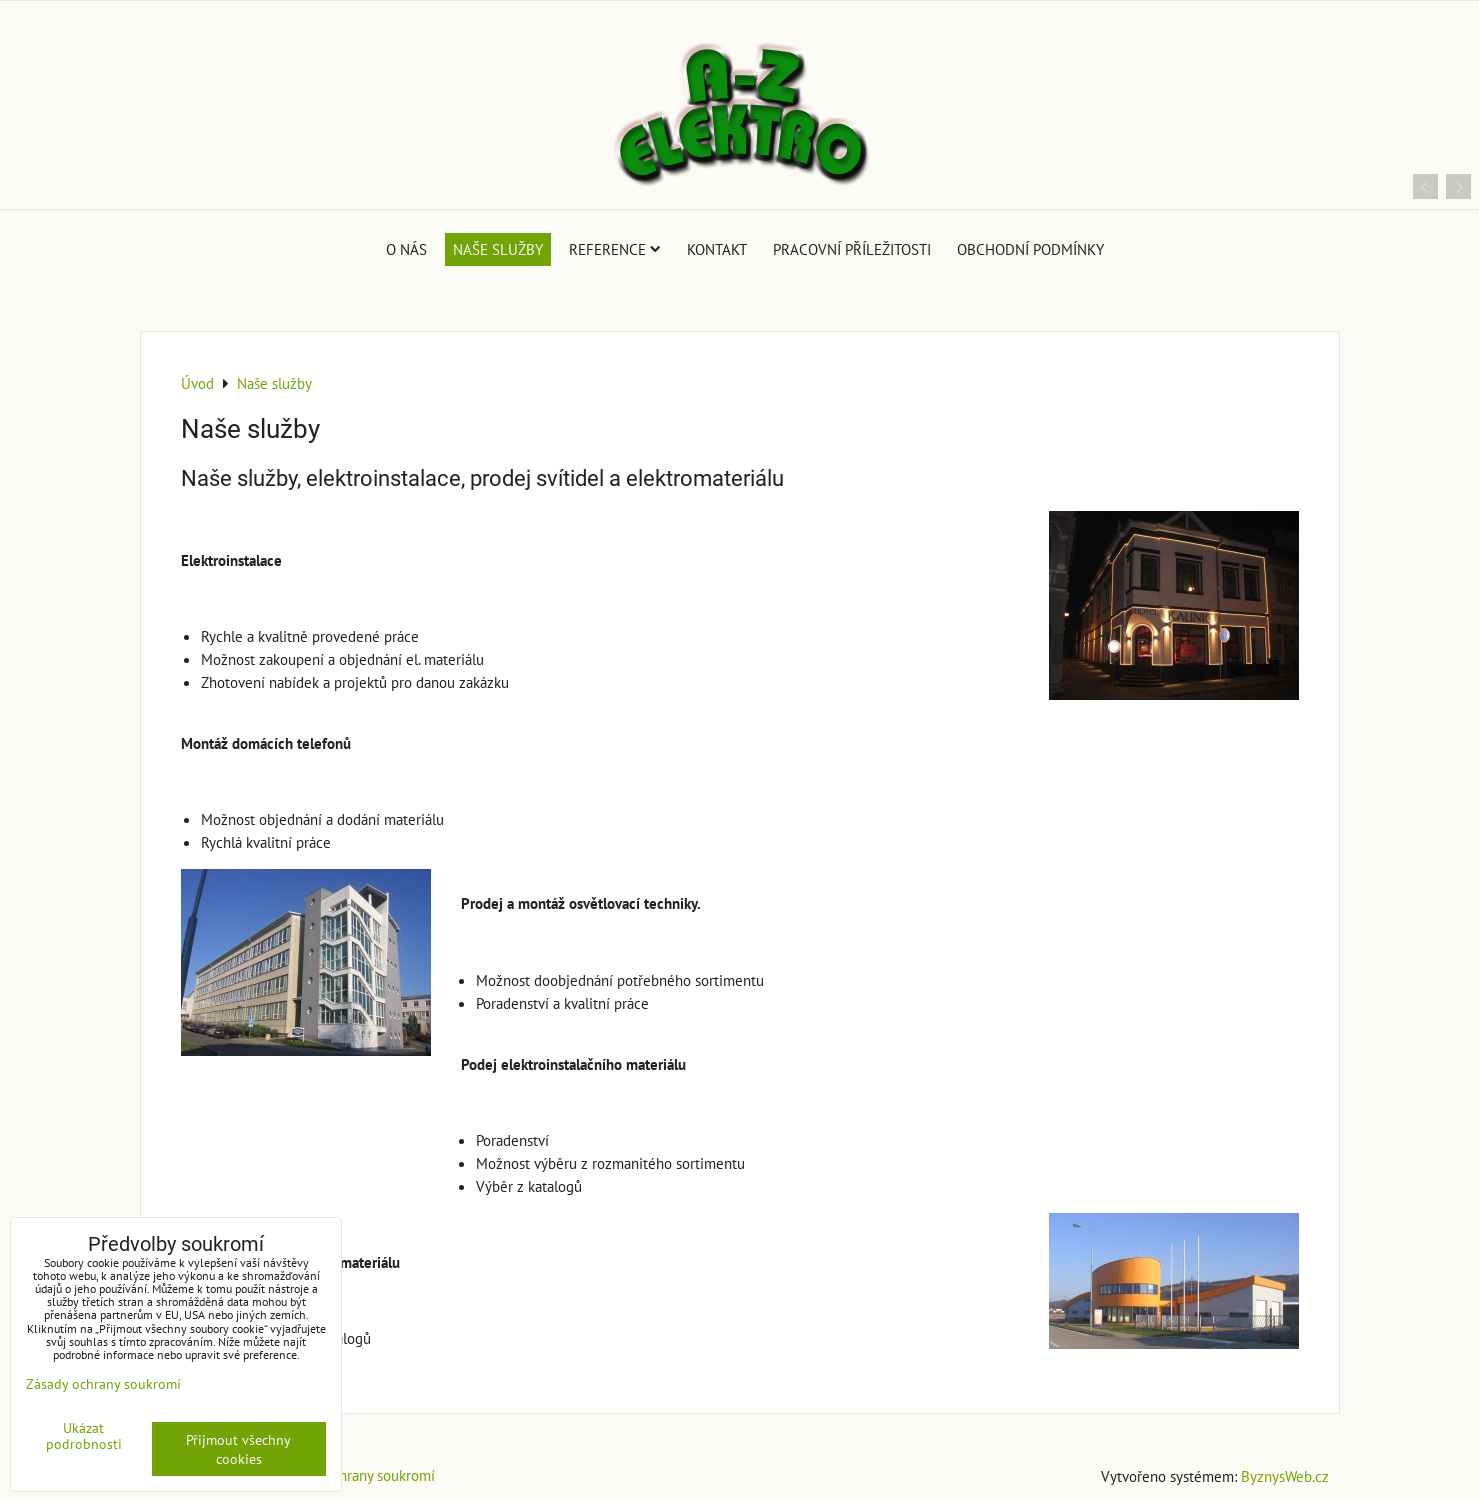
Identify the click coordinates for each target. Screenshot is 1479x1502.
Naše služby (498, 249)
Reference (615, 249)
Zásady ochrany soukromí (356, 1475)
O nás (406, 249)
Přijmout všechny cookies (238, 1449)
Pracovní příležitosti (852, 249)
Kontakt (717, 249)
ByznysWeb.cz (1285, 1476)
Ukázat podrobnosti (84, 1436)
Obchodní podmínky (1030, 249)
